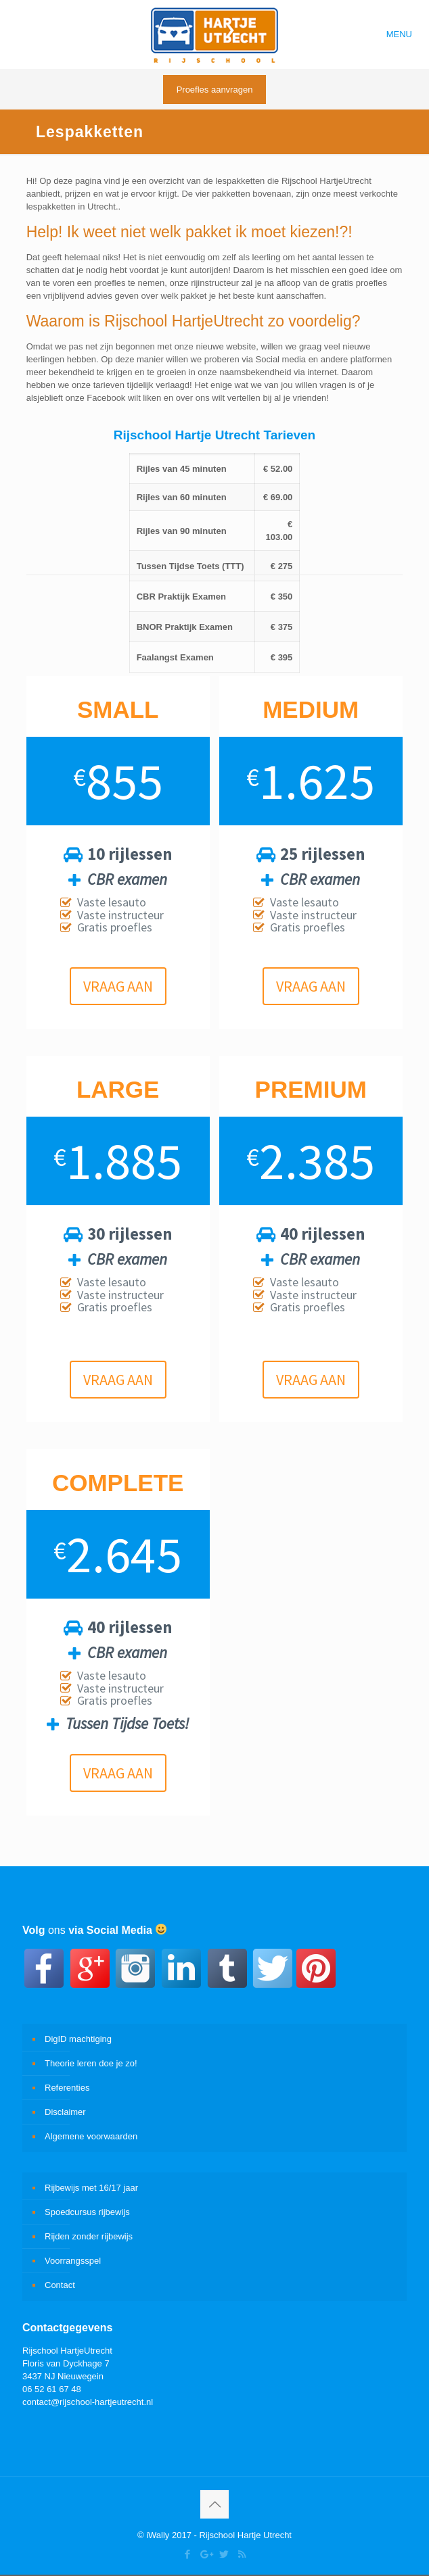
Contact (60, 2285)
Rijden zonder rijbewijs (89, 2236)
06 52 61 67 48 (51, 2389)
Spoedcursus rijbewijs (87, 2212)
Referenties (67, 2088)
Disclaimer (65, 2112)
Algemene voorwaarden (91, 2136)
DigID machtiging (78, 2039)
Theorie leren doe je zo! (91, 2063)
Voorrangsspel (73, 2261)
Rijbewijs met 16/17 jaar (91, 2188)
